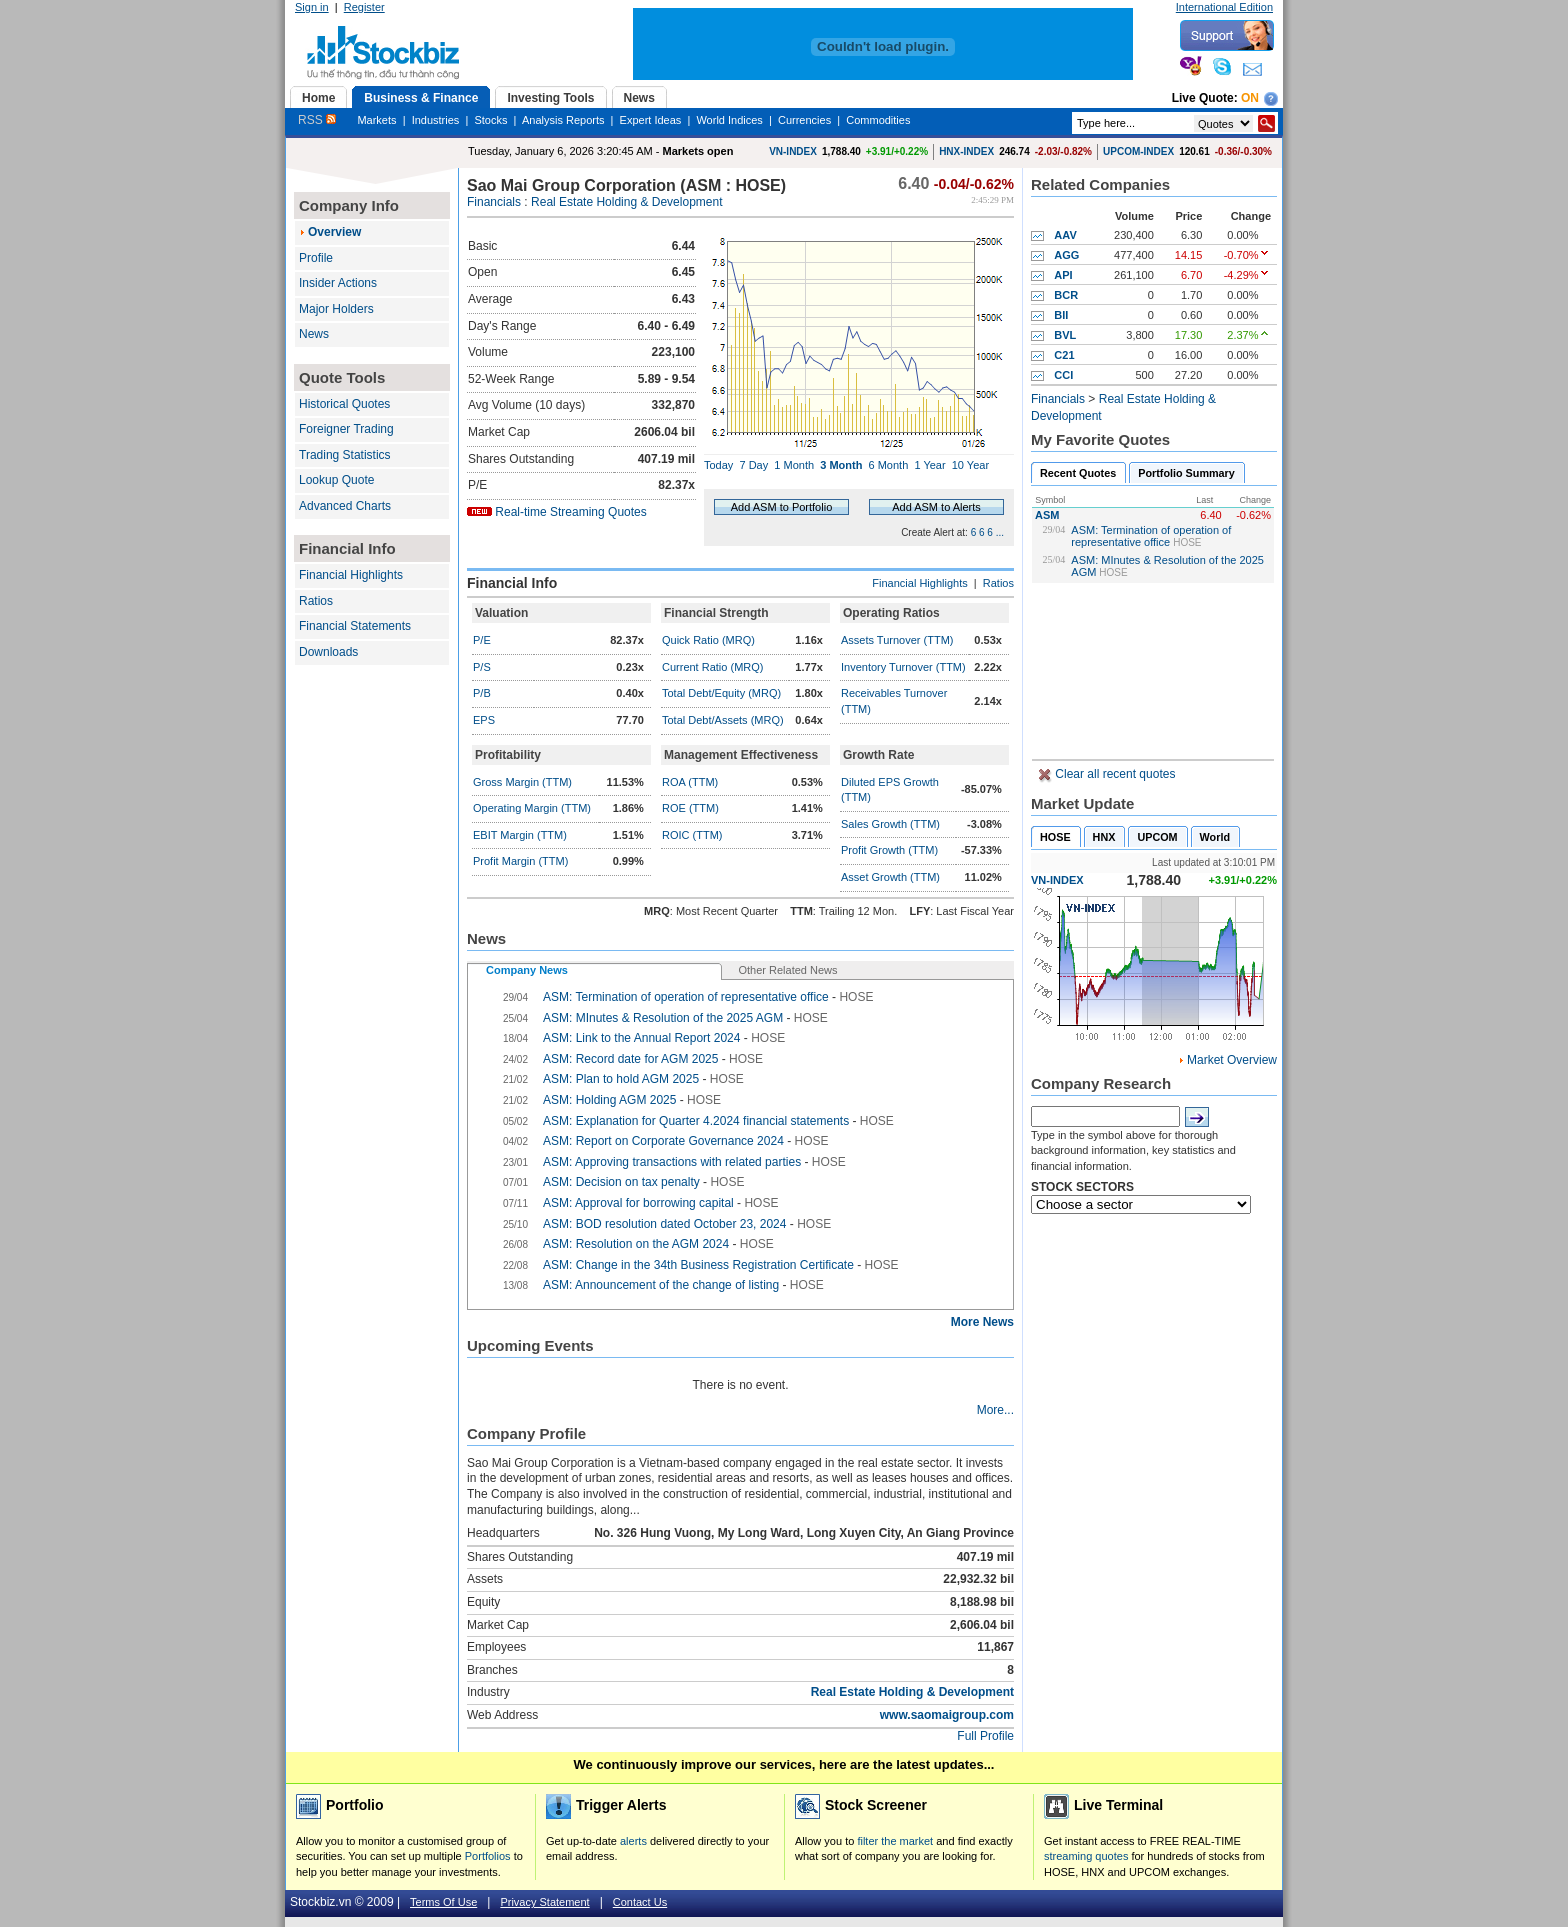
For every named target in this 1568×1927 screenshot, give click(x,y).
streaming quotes (1086, 1856)
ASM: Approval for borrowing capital (640, 1203)
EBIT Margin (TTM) (520, 835)
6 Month (889, 465)
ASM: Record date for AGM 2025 (630, 1059)
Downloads (328, 652)
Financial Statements (355, 626)
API (1063, 275)
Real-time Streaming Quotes (570, 512)
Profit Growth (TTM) (889, 850)
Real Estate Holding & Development (626, 202)
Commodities (878, 120)
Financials (494, 202)
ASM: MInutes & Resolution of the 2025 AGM (663, 1018)
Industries (436, 120)
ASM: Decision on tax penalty (621, 1182)
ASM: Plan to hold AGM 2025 (621, 1079)
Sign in (312, 7)
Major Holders (336, 309)
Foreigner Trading (346, 429)
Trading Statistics (345, 455)
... (1000, 532)
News (314, 334)
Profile (316, 258)
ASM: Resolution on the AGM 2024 (636, 1244)
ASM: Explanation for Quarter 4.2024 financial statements (696, 1121)
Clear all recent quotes (1113, 774)
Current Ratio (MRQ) (712, 667)
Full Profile (985, 1736)
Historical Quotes (344, 404)
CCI (1063, 375)
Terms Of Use (443, 1902)
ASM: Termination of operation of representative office (1151, 536)
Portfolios (488, 1856)
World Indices (729, 120)
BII (1061, 315)
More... (995, 1410)
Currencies (804, 120)
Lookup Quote (336, 480)
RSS (317, 120)
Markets (376, 120)
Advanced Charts (345, 506)
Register (364, 7)
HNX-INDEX (966, 151)
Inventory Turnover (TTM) (903, 667)
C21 (1064, 355)
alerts (633, 1841)
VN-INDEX (793, 151)
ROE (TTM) (690, 808)
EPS (484, 720)
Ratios (316, 601)
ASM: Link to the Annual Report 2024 (641, 1038)
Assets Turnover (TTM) (897, 640)
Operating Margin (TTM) (532, 808)
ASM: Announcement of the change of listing (661, 1285)
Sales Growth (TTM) (890, 824)
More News (982, 1322)
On (1250, 98)
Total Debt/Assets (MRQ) (723, 720)
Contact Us (640, 1902)
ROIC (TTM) (692, 835)
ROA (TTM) (690, 782)
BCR (1066, 295)
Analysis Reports (563, 120)
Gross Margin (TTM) (522, 782)
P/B (482, 693)
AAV (1065, 235)
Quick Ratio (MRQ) (708, 640)
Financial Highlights (351, 575)
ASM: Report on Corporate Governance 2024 (663, 1141)
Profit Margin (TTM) (520, 861)
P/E (482, 640)
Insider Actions (338, 283)
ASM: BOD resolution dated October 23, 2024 (664, 1224)
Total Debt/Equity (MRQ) (721, 693)
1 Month (794, 465)
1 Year (929, 465)
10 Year (970, 465)
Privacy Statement (544, 1902)
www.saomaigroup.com (947, 1715)
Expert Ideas (651, 120)
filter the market (895, 1841)
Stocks (490, 120)
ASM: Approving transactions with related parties (673, 1162)
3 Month (841, 465)
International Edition (1224, 7)
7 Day (753, 465)
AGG (1066, 255)
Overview (334, 232)
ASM (1047, 515)
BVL (1065, 335)
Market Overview (1232, 1060)
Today (718, 465)
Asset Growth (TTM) (890, 877)
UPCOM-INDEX (1138, 151)
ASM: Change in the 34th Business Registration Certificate (698, 1265)
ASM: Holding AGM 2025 (611, 1100)
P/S (482, 667)
